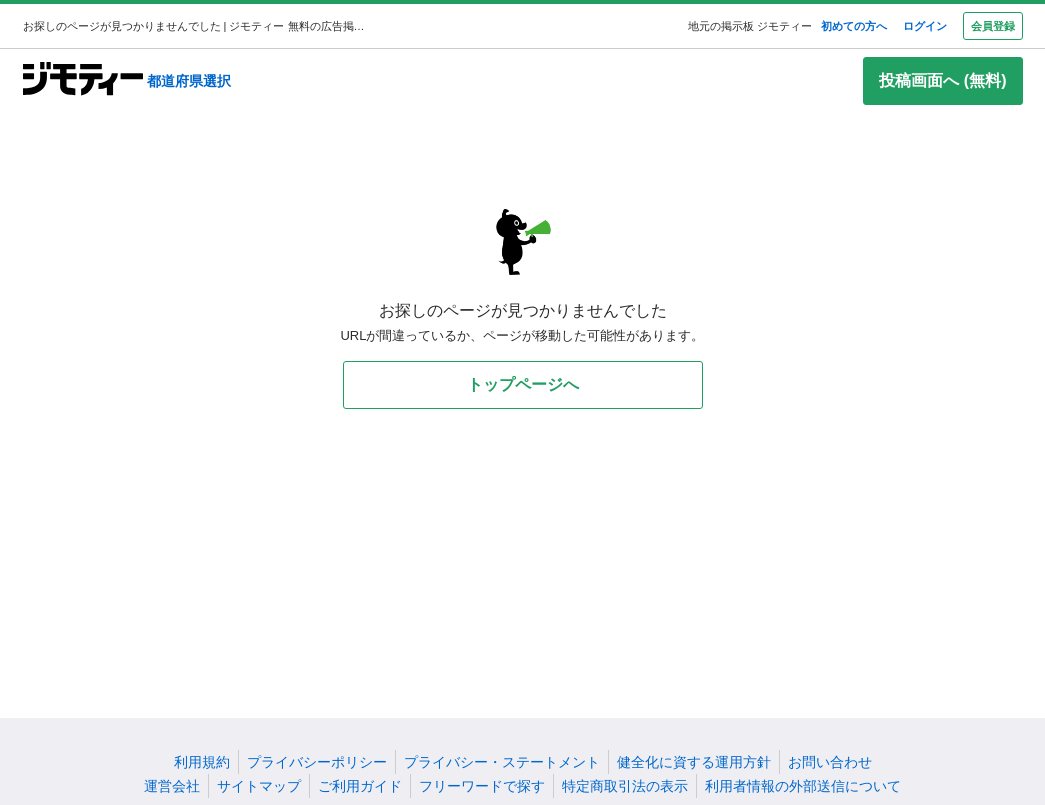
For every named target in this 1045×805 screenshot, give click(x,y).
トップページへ (523, 384)
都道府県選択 (189, 81)
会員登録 (993, 26)
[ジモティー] (83, 80)
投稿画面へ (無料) (942, 80)
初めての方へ (854, 26)
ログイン (925, 26)
